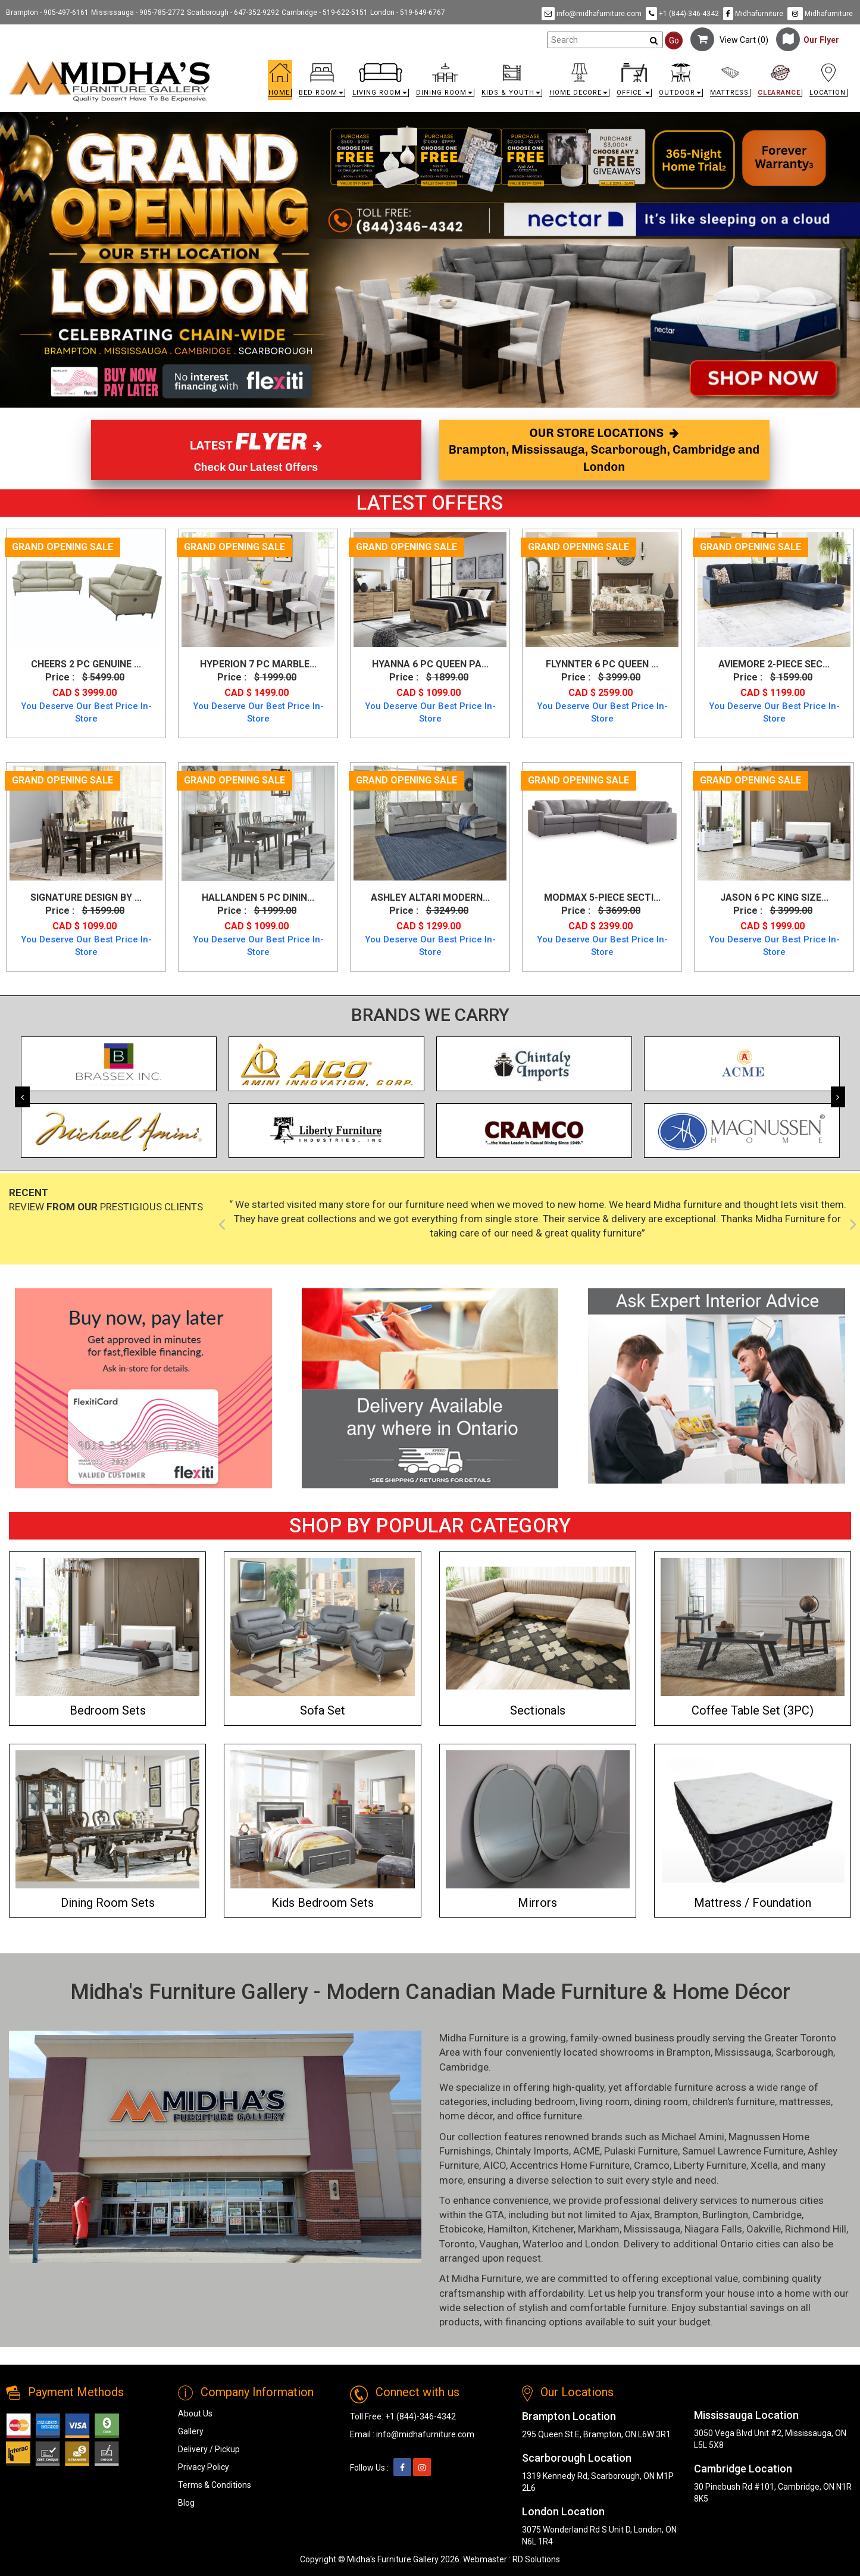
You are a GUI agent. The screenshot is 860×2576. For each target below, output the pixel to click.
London (602, 2244)
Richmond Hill (815, 2229)
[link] (535, 65)
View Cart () (729, 40)
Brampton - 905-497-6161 (47, 12)
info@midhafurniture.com (592, 14)
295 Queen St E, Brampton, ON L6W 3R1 (596, 2434)
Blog (186, 2503)
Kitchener (553, 2229)
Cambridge (464, 2067)
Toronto (457, 2244)
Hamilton (507, 2229)
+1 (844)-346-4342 (682, 14)
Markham (599, 2229)
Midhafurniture (753, 14)
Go (674, 40)
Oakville (763, 2229)
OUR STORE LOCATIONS (604, 450)
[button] (322, 83)
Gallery (191, 2431)
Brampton (689, 2052)
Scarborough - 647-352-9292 (233, 12)
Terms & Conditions (214, 2485)
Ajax (640, 2215)
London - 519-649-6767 (407, 12)
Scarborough (804, 2052)
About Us (195, 2413)
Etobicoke (461, 2229)
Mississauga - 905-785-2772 (137, 12)
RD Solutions (536, 2559)
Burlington (725, 2215)
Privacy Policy (203, 2467)
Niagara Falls (713, 2229)
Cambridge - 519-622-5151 (325, 12)
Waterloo (543, 2244)
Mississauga (743, 2052)
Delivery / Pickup (209, 2449)
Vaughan (498, 2244)
